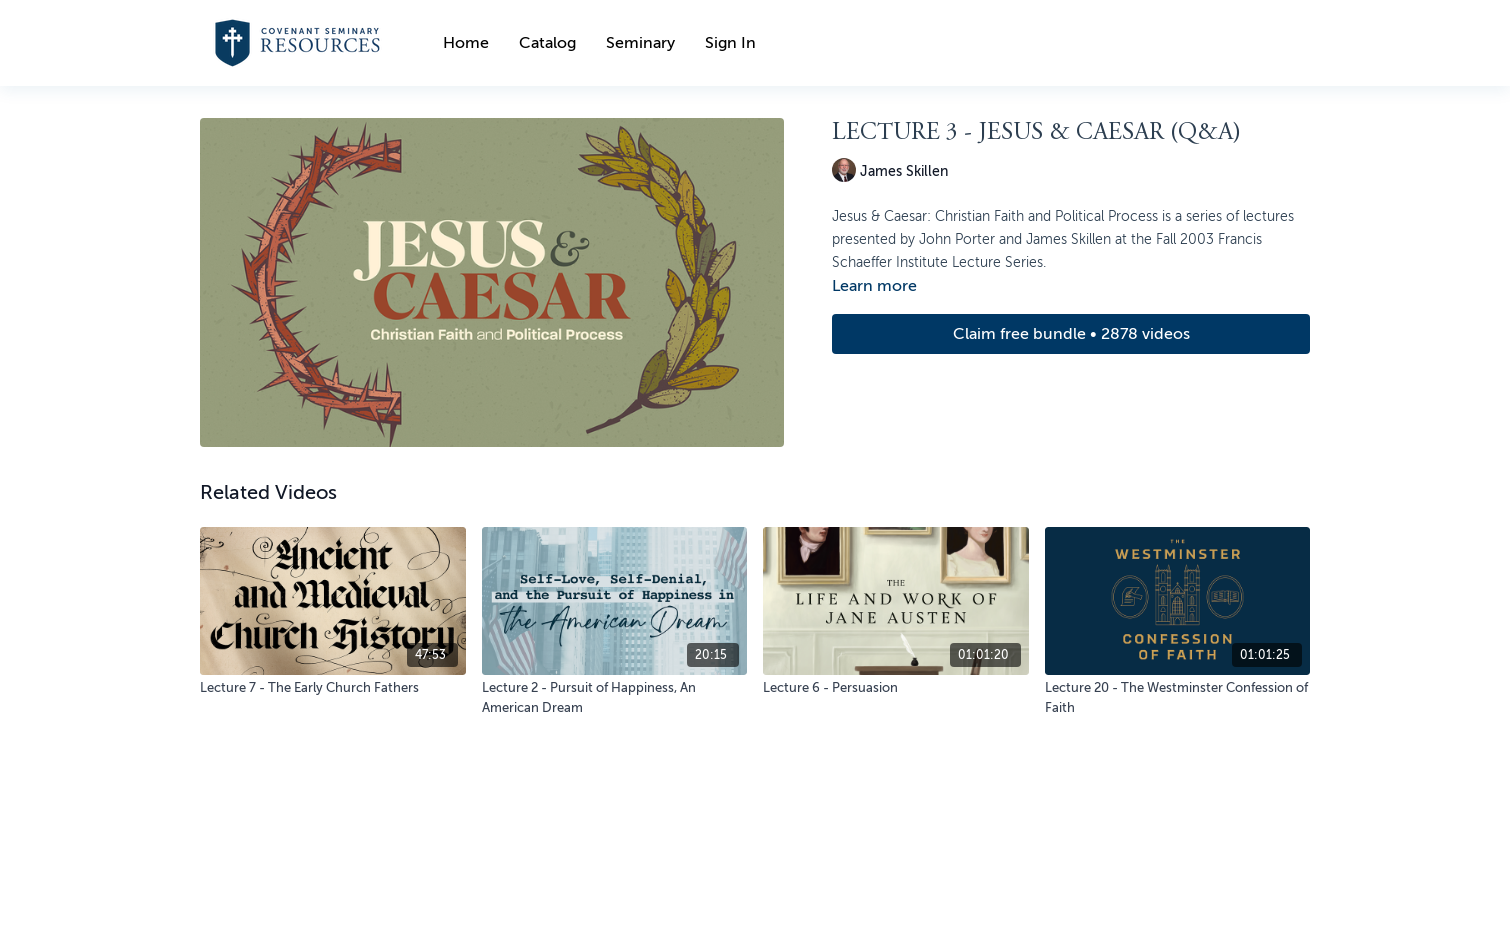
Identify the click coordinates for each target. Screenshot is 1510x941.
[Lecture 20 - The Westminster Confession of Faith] (1178, 697)
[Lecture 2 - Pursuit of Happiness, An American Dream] (615, 697)
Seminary (640, 43)
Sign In (730, 43)
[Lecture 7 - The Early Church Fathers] (333, 688)
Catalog (547, 43)
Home (466, 43)
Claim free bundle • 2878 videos (1071, 334)
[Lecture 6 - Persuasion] (896, 688)
